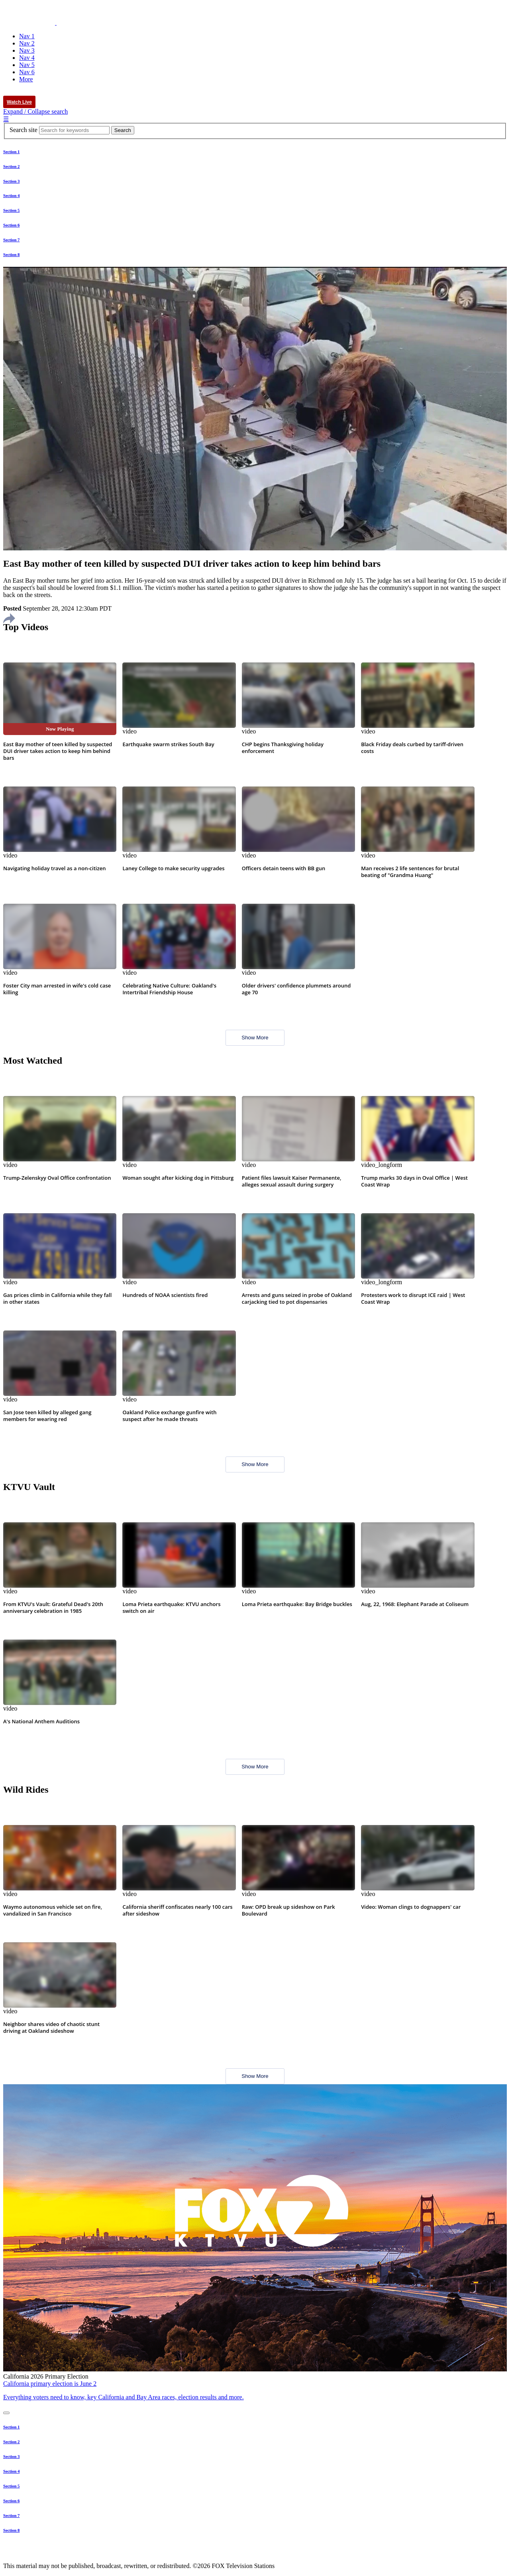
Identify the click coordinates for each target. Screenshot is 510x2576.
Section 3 (11, 181)
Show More (254, 1038)
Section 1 (11, 151)
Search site (23, 129)
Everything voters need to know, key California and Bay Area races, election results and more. (123, 2397)
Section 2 (11, 166)
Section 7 (11, 239)
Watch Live (19, 102)
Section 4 (11, 195)
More (26, 79)
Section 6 (11, 225)
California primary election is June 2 (49, 2383)
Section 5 (11, 210)
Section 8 (11, 254)
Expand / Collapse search (35, 111)
